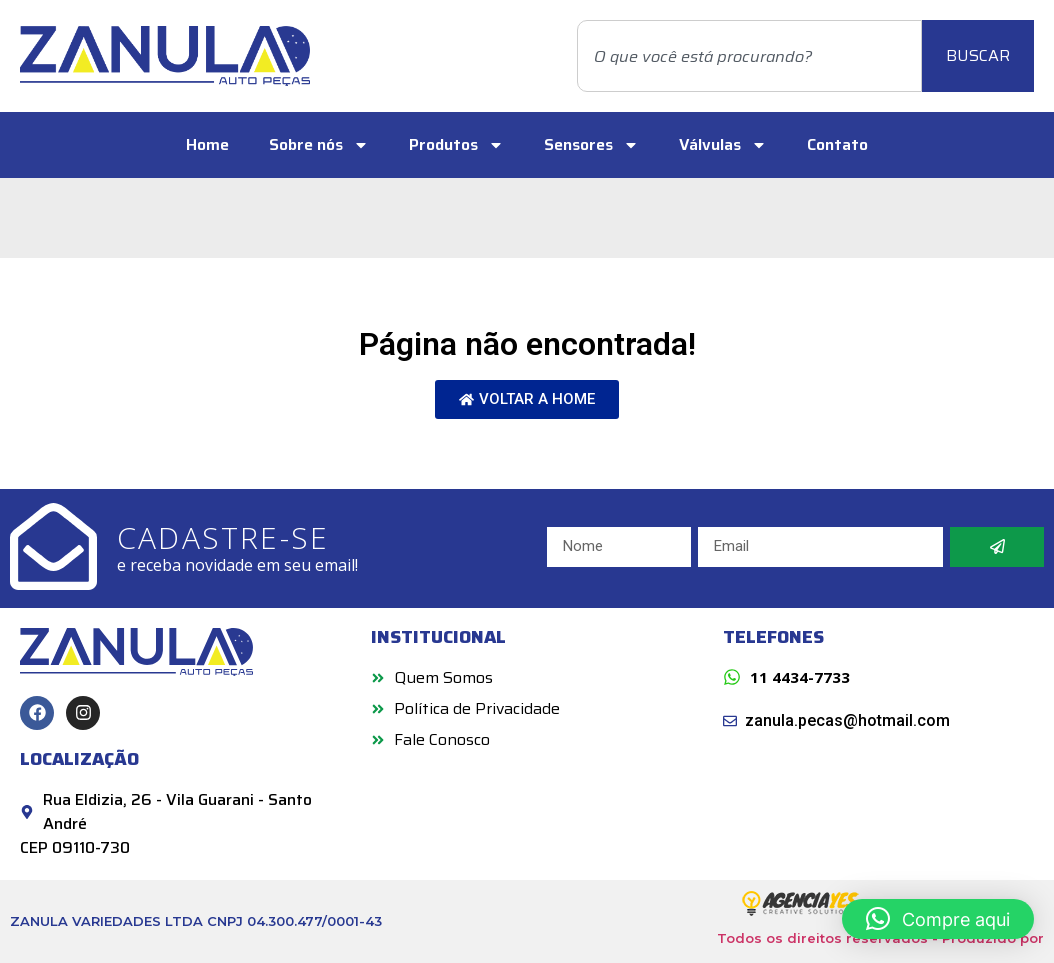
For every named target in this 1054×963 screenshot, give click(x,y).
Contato (837, 144)
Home (207, 144)
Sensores (591, 145)
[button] (938, 919)
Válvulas (723, 145)
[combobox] (749, 56)
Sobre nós (319, 145)
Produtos (456, 145)
